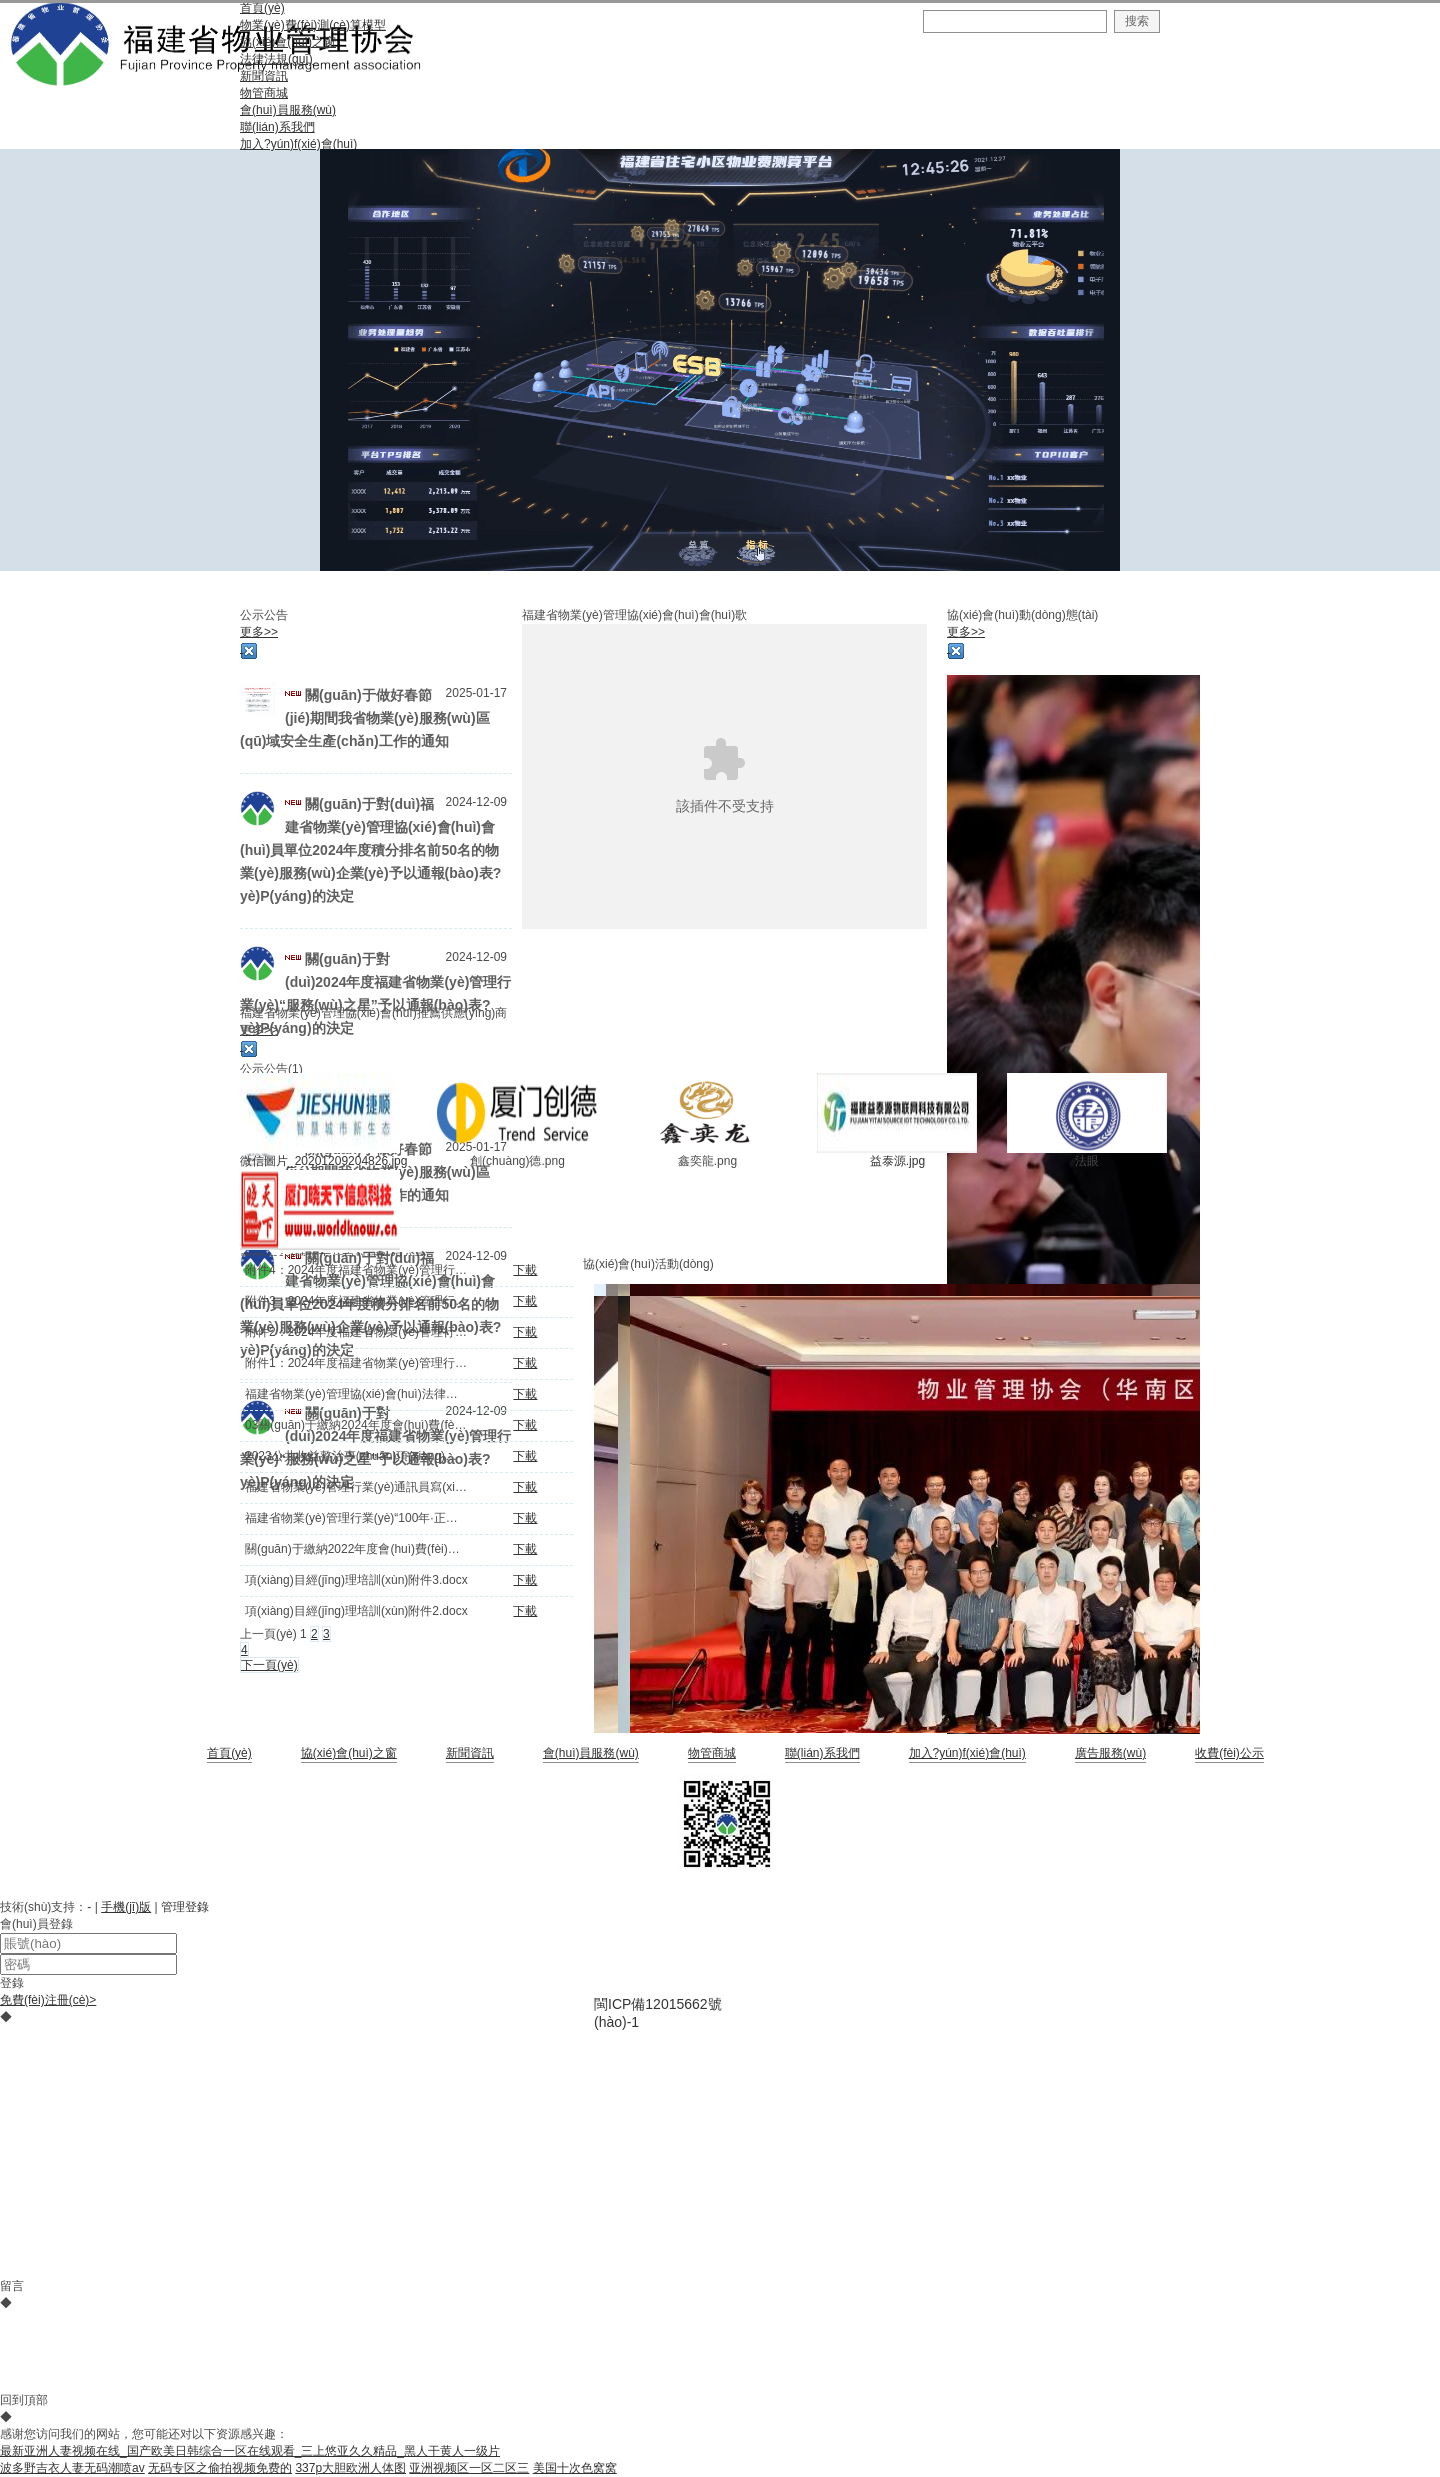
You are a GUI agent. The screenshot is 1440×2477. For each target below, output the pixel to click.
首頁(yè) (229, 1753)
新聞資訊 (470, 1753)
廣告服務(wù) (1110, 1753)
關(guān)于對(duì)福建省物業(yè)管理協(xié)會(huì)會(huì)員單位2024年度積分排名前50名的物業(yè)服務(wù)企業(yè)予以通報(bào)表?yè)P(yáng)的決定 (370, 850)
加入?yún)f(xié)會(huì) (967, 1753)
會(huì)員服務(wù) (591, 1753)
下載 (525, 1270)
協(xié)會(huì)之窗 (349, 1753)
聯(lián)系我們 (822, 1753)
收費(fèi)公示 (1229, 1753)
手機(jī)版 (126, 1907)
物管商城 (712, 1753)
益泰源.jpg (897, 1161)
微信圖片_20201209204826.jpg (323, 1161)
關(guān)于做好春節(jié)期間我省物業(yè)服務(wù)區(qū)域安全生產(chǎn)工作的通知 (365, 718)
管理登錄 (185, 1907)
